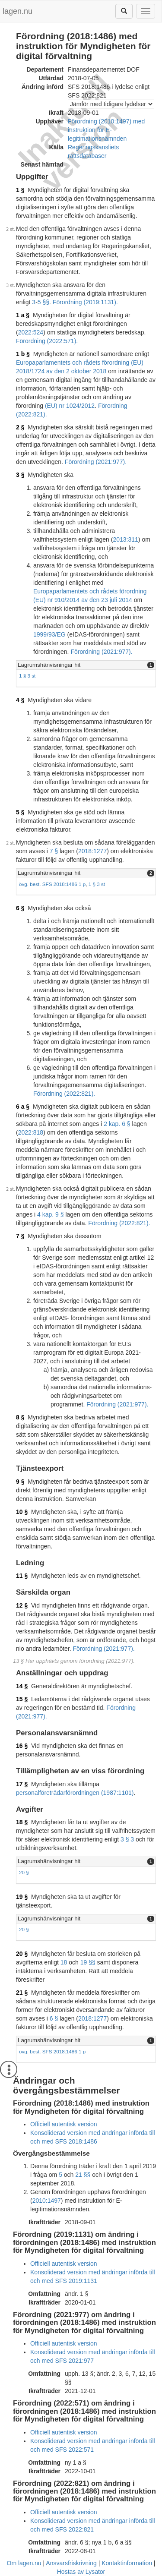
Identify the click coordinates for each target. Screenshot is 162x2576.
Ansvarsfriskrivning (71, 2563)
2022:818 (30, 1132)
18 (63, 1962)
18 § (22, 1822)
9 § (20, 1481)
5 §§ (43, 302)
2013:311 (125, 539)
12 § (22, 1605)
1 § (20, 189)
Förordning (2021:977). (96, 461)
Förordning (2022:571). (47, 340)
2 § (20, 427)
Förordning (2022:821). (64, 1093)
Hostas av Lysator (81, 2571)
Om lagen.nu (24, 2563)
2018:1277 (92, 851)
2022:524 (30, 332)
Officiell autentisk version (63, 2124)
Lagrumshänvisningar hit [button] (49, 665)
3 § (20, 474)
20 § (24, 1872)
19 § (22, 1896)
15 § (22, 1699)
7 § (54, 851)
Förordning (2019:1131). (85, 302)
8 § (20, 1417)
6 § (20, 908)
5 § (20, 812)
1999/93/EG (49, 634)
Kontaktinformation (127, 2563)
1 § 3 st (27, 675)
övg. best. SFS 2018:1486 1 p (52, 884)
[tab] (86, 665)
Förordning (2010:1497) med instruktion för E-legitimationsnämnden (106, 130)
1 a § (22, 315)
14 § (22, 1686)
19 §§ (87, 1962)
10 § (22, 1511)
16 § (22, 1745)
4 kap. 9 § (50, 1214)
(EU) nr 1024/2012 (70, 405)
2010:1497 (46, 2200)
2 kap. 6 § (117, 1123)
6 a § (22, 1106)
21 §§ (82, 2174)
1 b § (23, 353)
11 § (22, 1575)
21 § (22, 1992)
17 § (22, 1784)
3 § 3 (127, 1839)
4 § (20, 700)
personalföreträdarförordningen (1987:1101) (74, 1792)
